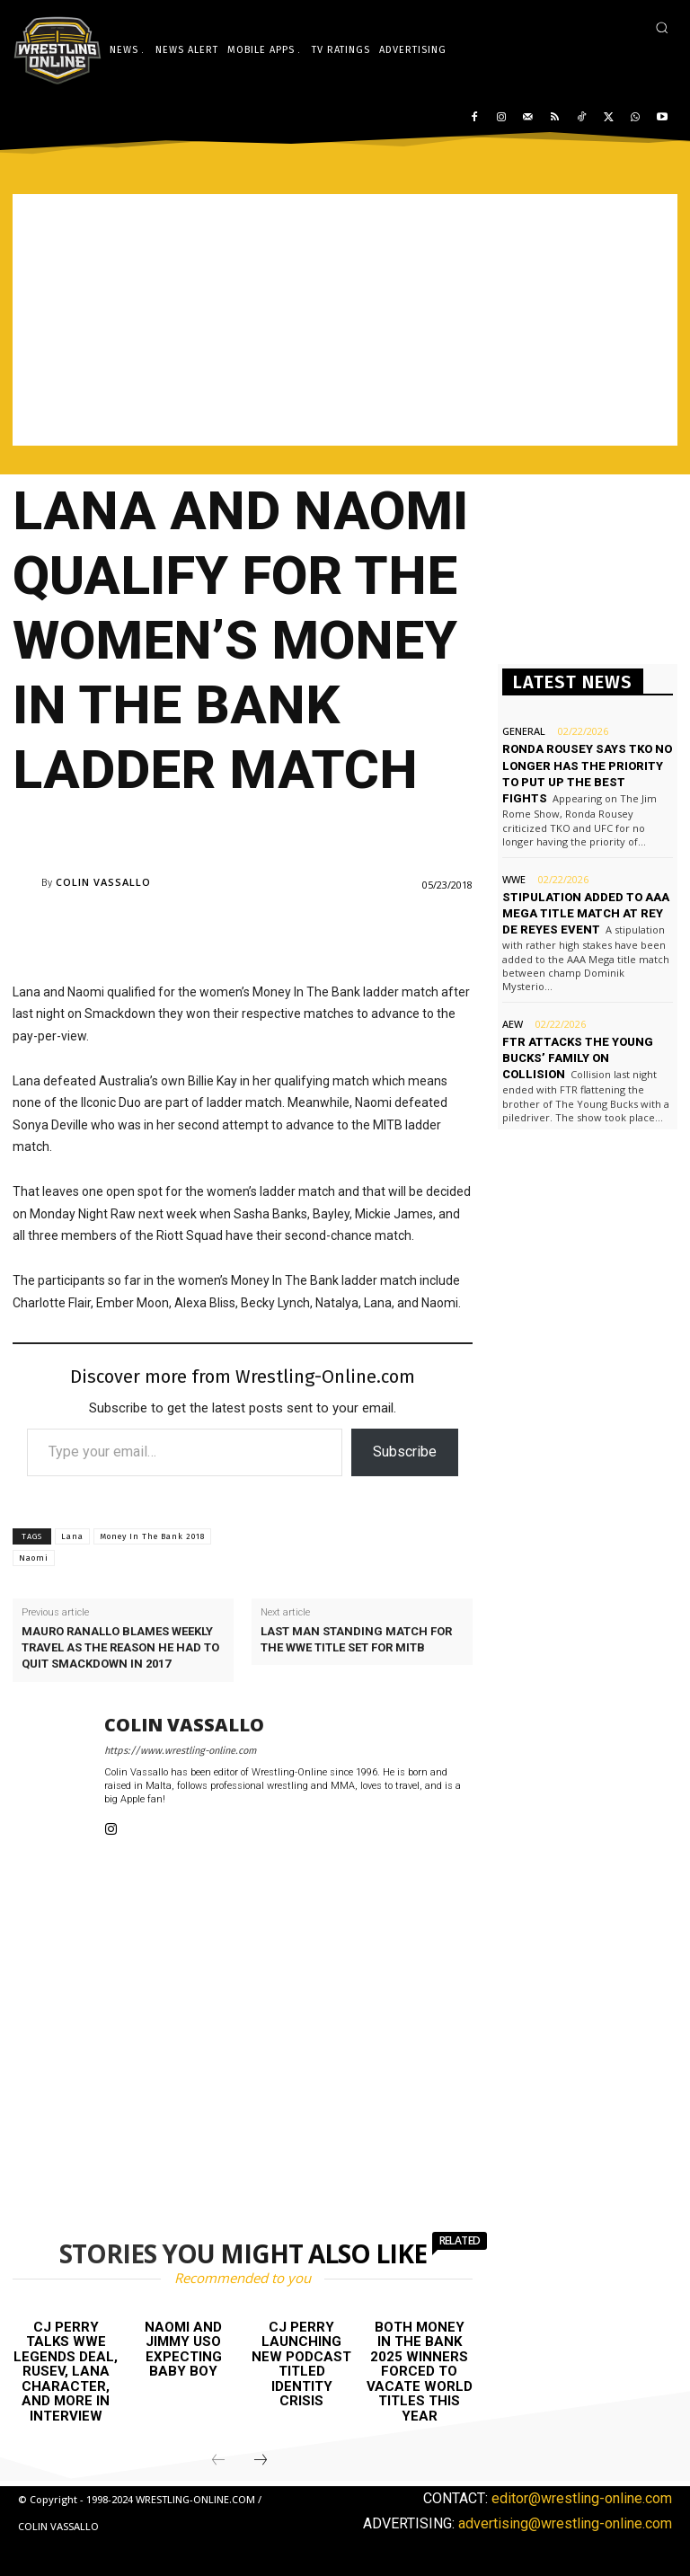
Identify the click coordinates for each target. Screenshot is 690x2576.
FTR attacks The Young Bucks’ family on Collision (577, 1058)
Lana (72, 1536)
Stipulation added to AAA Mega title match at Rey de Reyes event (585, 912)
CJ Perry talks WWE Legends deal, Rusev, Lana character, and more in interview (65, 2371)
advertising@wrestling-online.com (565, 2523)
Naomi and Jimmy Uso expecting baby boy (183, 2349)
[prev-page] (218, 2461)
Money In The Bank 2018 (152, 1536)
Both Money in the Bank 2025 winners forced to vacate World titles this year (420, 2371)
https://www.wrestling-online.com (180, 1751)
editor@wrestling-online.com (581, 2498)
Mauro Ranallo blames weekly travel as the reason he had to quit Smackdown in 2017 (120, 1647)
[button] (661, 27)
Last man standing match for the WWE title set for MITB (356, 1639)
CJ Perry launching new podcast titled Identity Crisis (301, 2364)
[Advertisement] (345, 320)
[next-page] (261, 2461)
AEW (512, 1024)
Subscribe (405, 1451)
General (523, 731)
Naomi (34, 1558)
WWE (514, 878)
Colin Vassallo (103, 882)
